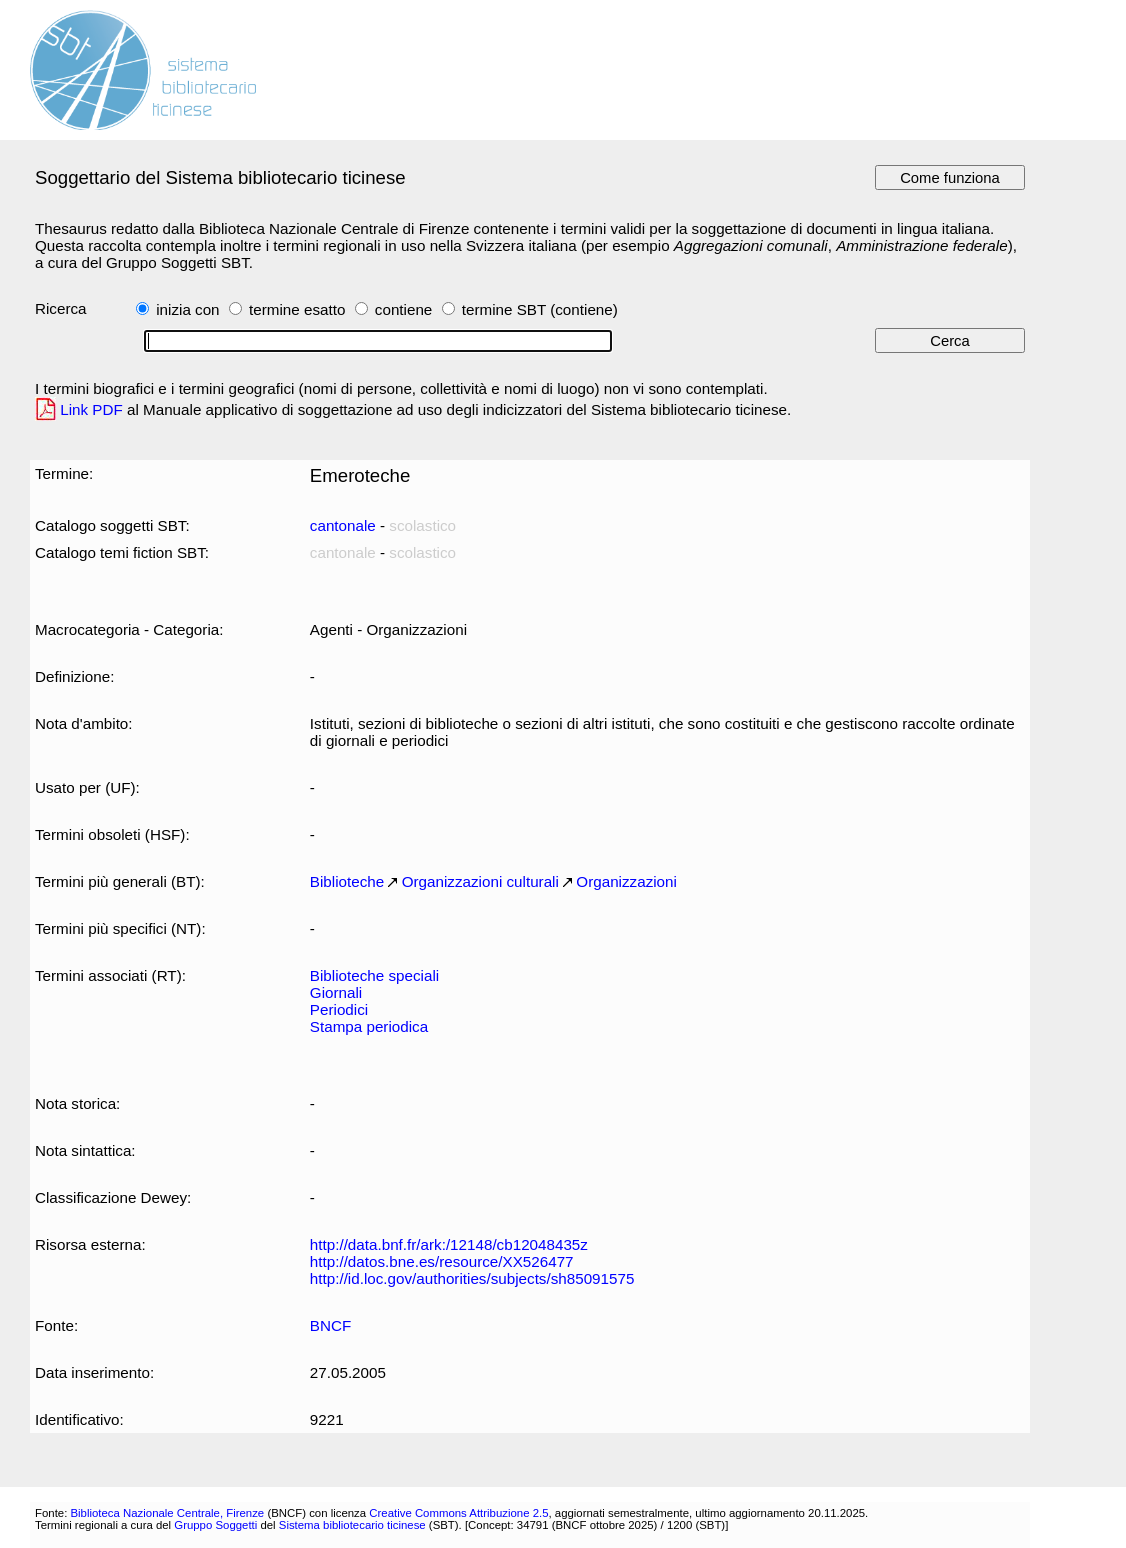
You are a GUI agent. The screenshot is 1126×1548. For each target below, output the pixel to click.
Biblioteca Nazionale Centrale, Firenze (167, 1513)
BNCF (330, 1325)
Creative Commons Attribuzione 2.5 (458, 1513)
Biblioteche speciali (374, 975)
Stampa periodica (369, 1026)
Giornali (336, 992)
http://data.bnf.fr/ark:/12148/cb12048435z (449, 1244)
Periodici (339, 1009)
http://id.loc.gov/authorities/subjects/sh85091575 (472, 1278)
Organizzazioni (626, 881)
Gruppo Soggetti (215, 1525)
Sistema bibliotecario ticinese (352, 1525)
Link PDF (91, 409)
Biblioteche (347, 881)
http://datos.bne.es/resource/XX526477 (442, 1261)
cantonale (343, 525)
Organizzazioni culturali (480, 881)
